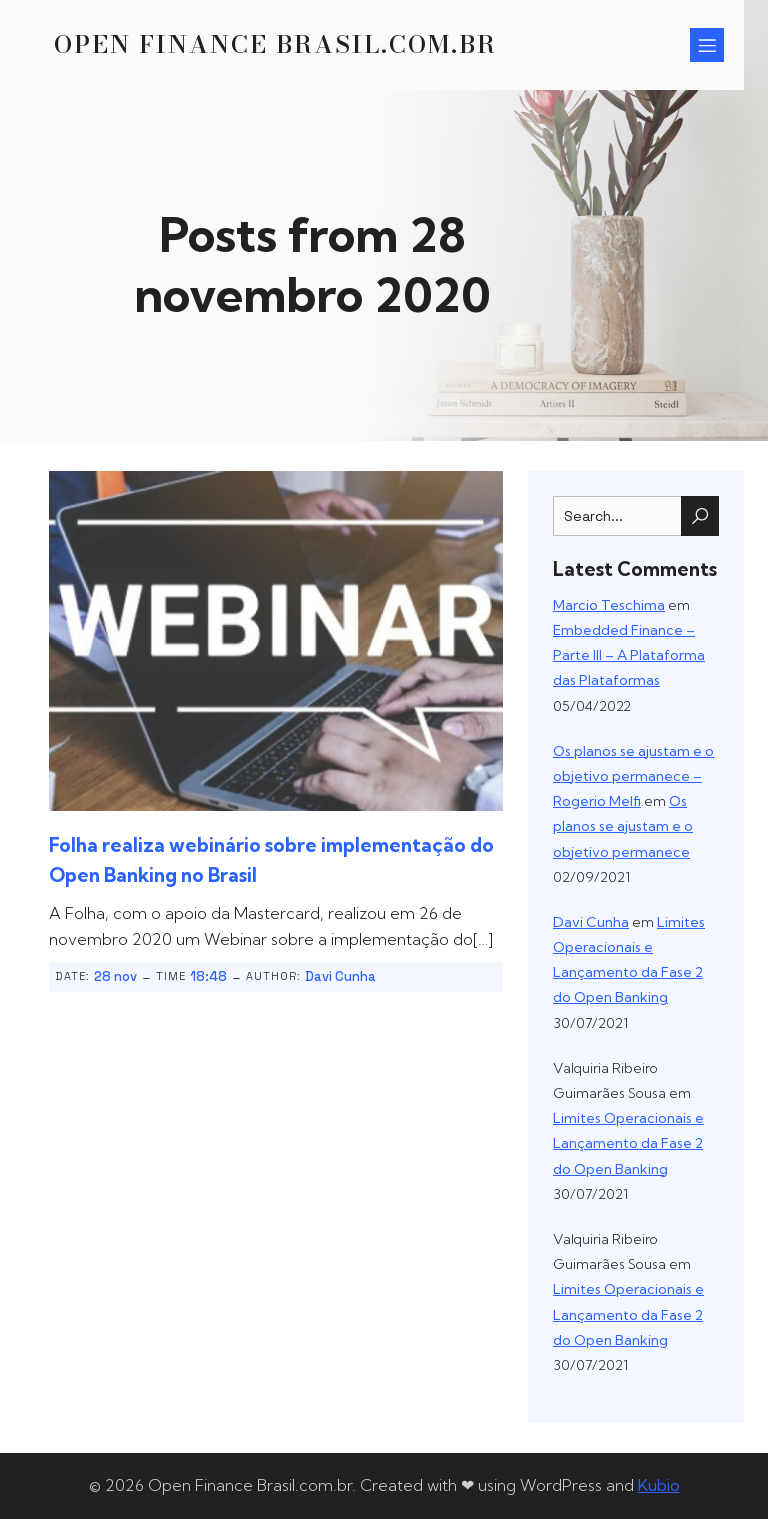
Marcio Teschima (609, 605)
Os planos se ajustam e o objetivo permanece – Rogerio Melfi (633, 776)
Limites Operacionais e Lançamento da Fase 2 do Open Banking (628, 1143)
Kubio (659, 1485)
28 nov (115, 976)
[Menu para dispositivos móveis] (707, 45)
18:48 (208, 976)
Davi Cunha (340, 976)
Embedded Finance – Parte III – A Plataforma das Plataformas (629, 655)
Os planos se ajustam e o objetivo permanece (623, 826)
